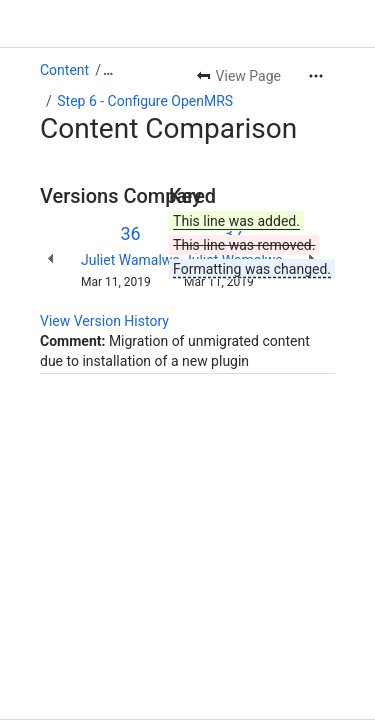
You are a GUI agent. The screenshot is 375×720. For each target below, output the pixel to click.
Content (64, 70)
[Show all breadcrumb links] (108, 70)
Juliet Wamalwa (130, 260)
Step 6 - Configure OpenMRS (145, 101)
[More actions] (316, 76)
